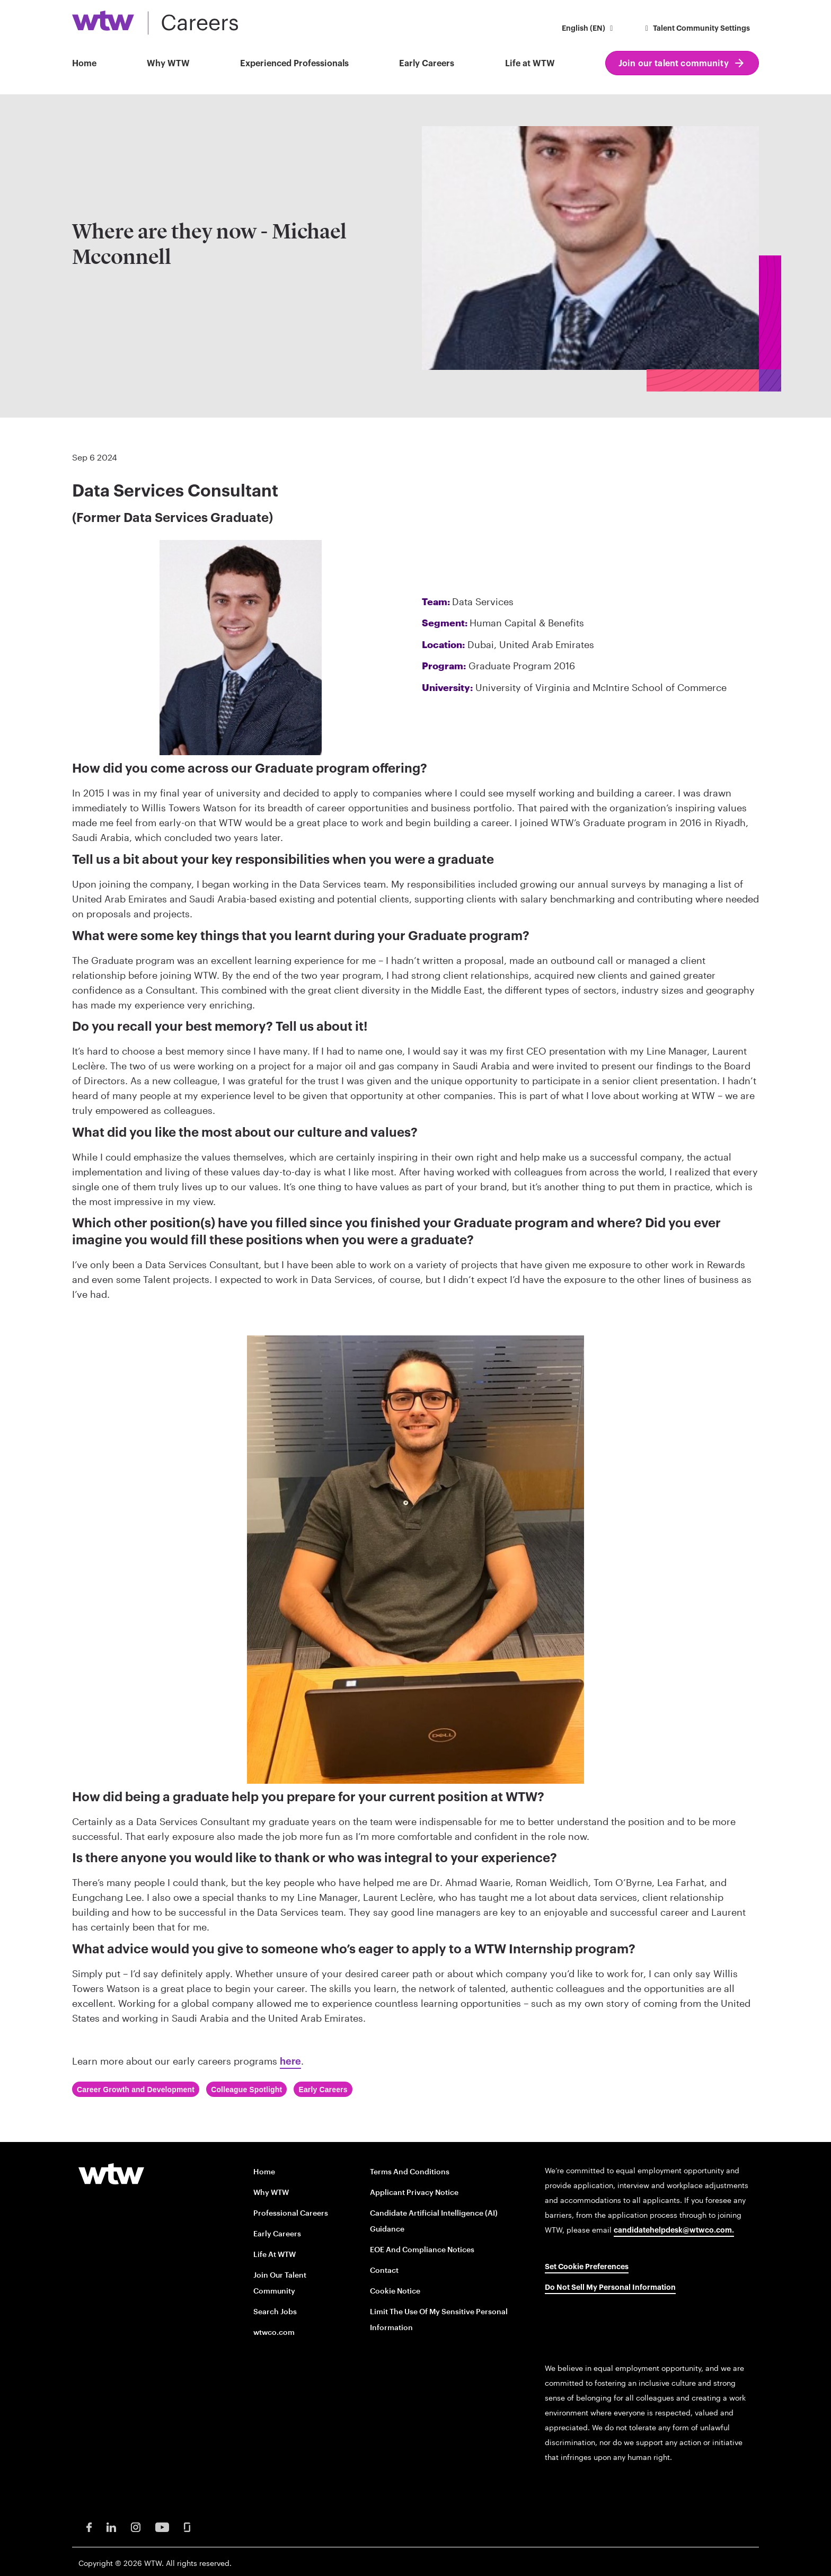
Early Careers (277, 2233)
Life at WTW (530, 63)
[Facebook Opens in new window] (89, 2525)
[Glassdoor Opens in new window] (187, 2525)
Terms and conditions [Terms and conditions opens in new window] (409, 2171)
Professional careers (290, 2212)
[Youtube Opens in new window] (162, 2525)
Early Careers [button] (426, 63)
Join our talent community (673, 63)
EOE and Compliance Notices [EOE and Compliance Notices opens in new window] (422, 2249)
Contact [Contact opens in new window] (384, 2269)
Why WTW (168, 63)
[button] (589, 29)
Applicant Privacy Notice (414, 2192)
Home (84, 63)
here (290, 2061)
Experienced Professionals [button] (294, 63)
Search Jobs (275, 2311)
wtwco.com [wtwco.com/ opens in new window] (274, 2331)
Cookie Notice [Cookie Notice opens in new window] (395, 2290)
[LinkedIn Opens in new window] (111, 2525)
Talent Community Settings (696, 28)
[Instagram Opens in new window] (135, 2525)
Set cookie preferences (587, 2267)
